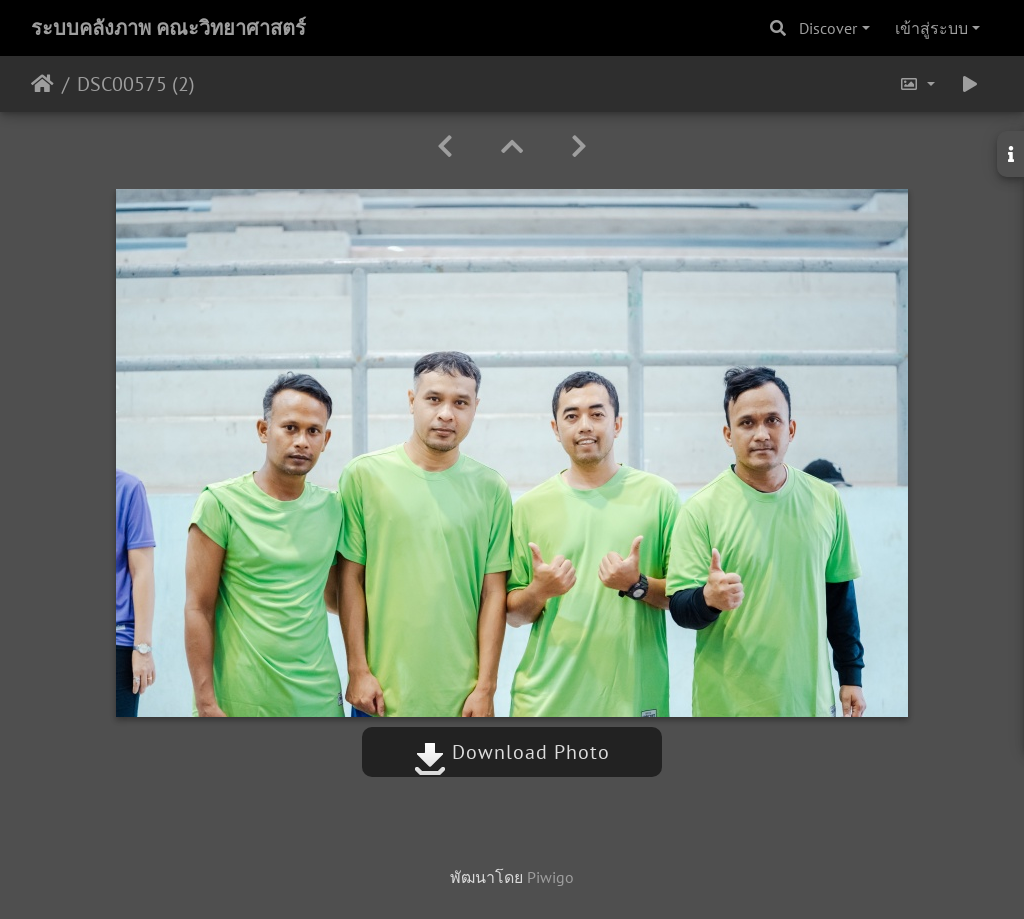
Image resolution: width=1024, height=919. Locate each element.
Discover (828, 28)
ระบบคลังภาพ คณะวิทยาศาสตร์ (168, 28)
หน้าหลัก (42, 84)
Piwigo (550, 877)
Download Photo (512, 752)
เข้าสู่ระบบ (931, 28)
